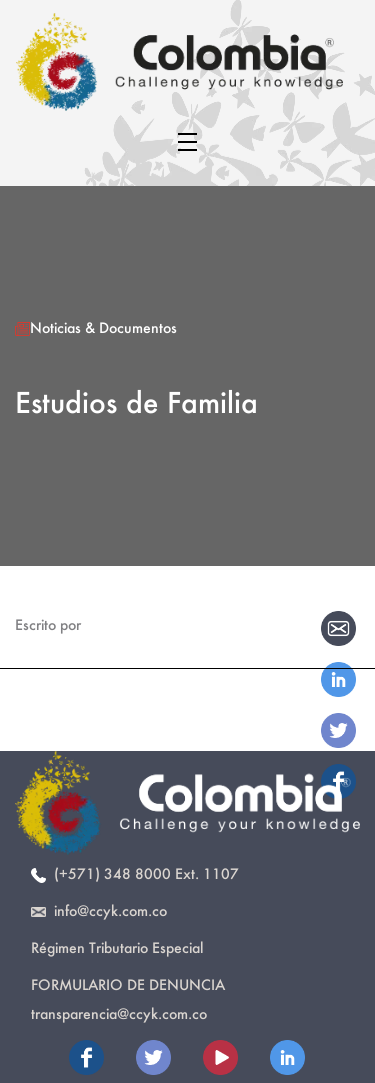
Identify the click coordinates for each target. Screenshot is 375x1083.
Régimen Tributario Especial (117, 947)
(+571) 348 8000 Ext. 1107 (135, 873)
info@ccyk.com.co (99, 910)
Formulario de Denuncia (128, 984)
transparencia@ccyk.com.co (119, 1013)
